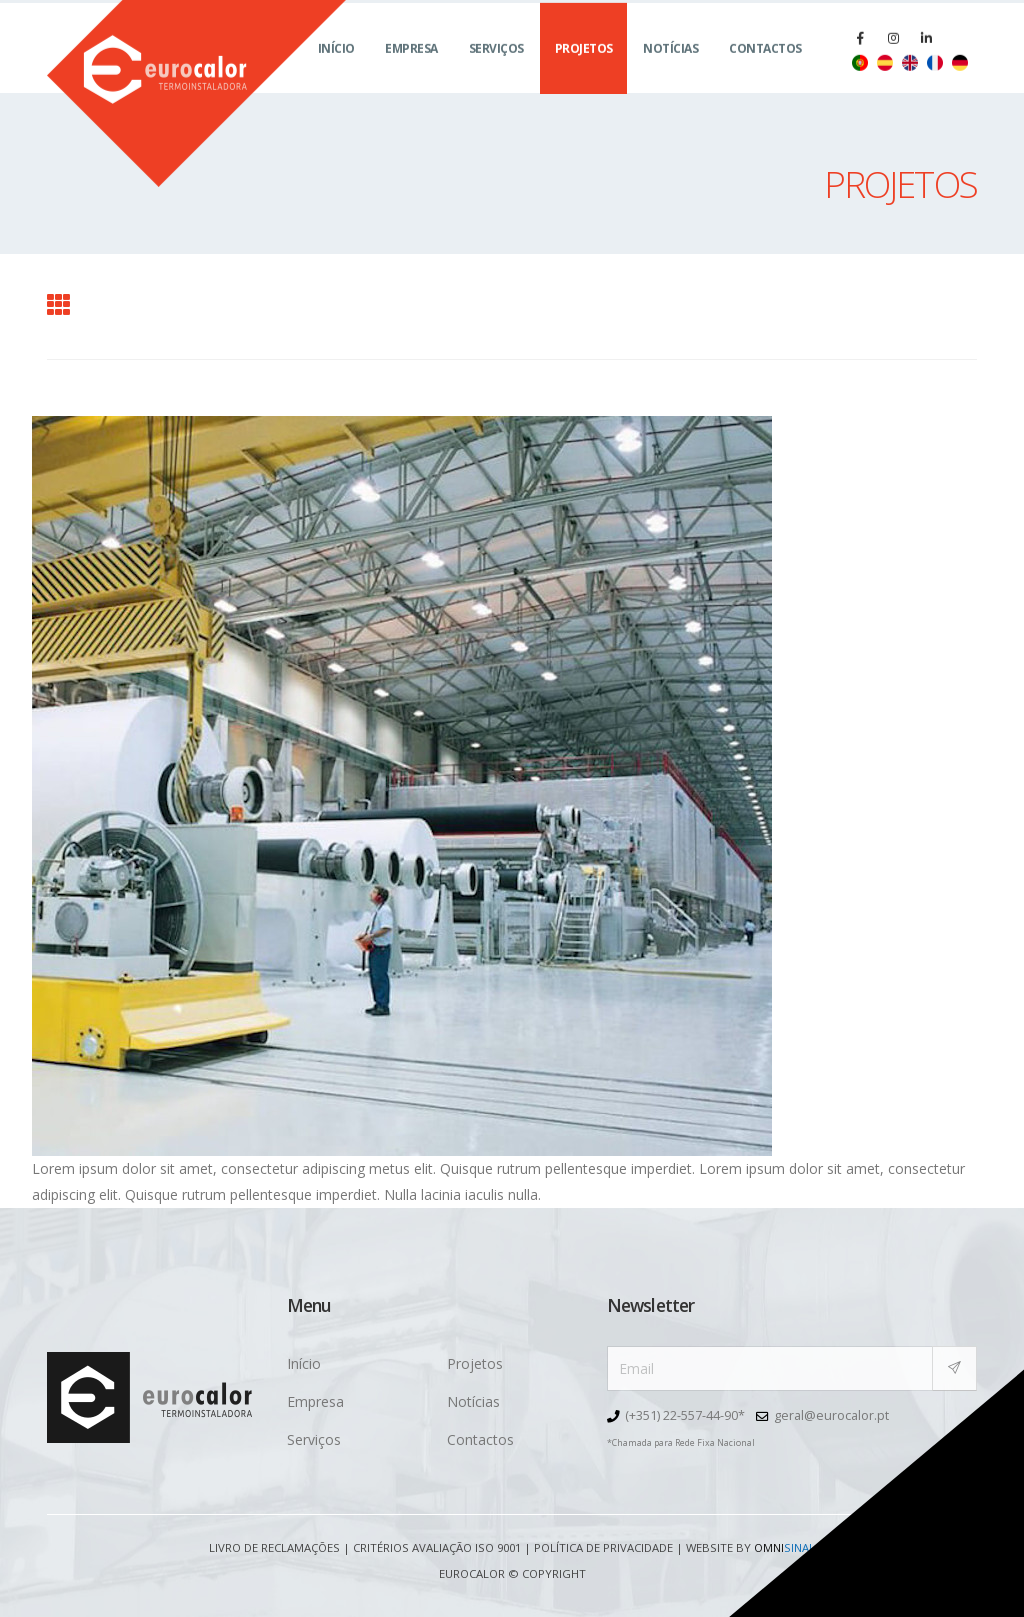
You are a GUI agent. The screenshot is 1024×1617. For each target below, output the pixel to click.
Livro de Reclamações (274, 1547)
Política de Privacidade (603, 1547)
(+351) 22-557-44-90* (685, 1415)
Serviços (496, 70)
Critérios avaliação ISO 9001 (437, 1547)
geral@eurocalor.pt (831, 1415)
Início (336, 70)
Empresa (411, 70)
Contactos (765, 70)
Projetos (584, 70)
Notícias (670, 70)
